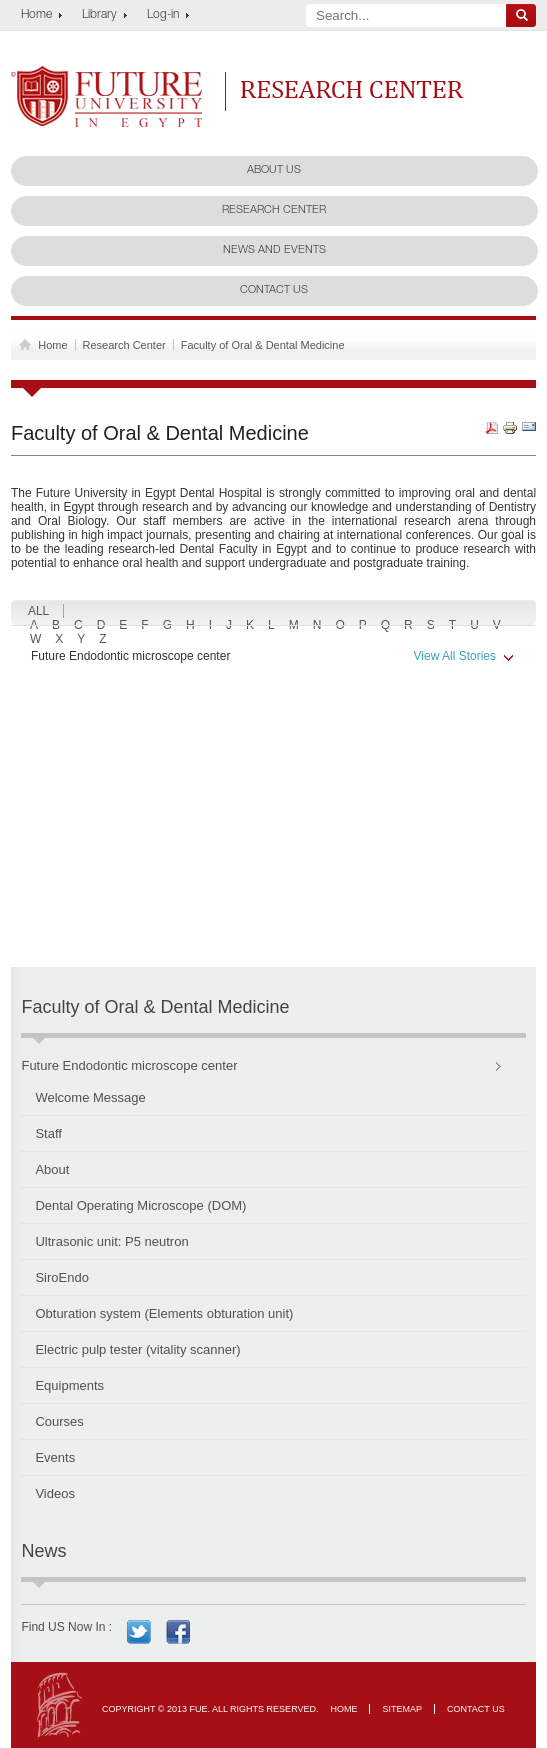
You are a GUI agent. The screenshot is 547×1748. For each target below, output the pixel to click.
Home (36, 15)
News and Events (274, 250)
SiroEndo (61, 1277)
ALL (38, 611)
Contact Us (274, 290)
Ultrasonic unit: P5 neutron (111, 1241)
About (52, 1169)
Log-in (163, 15)
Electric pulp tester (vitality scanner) (137, 1349)
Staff (48, 1133)
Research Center (352, 90)
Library (99, 15)
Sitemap (402, 1709)
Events (55, 1457)
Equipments (69, 1385)
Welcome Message (90, 1097)
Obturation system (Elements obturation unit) (164, 1313)
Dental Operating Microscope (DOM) (140, 1205)
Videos (55, 1493)
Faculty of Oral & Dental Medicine (263, 345)
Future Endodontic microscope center (273, 656)
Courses (59, 1421)
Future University (85, 76)
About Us (274, 170)
